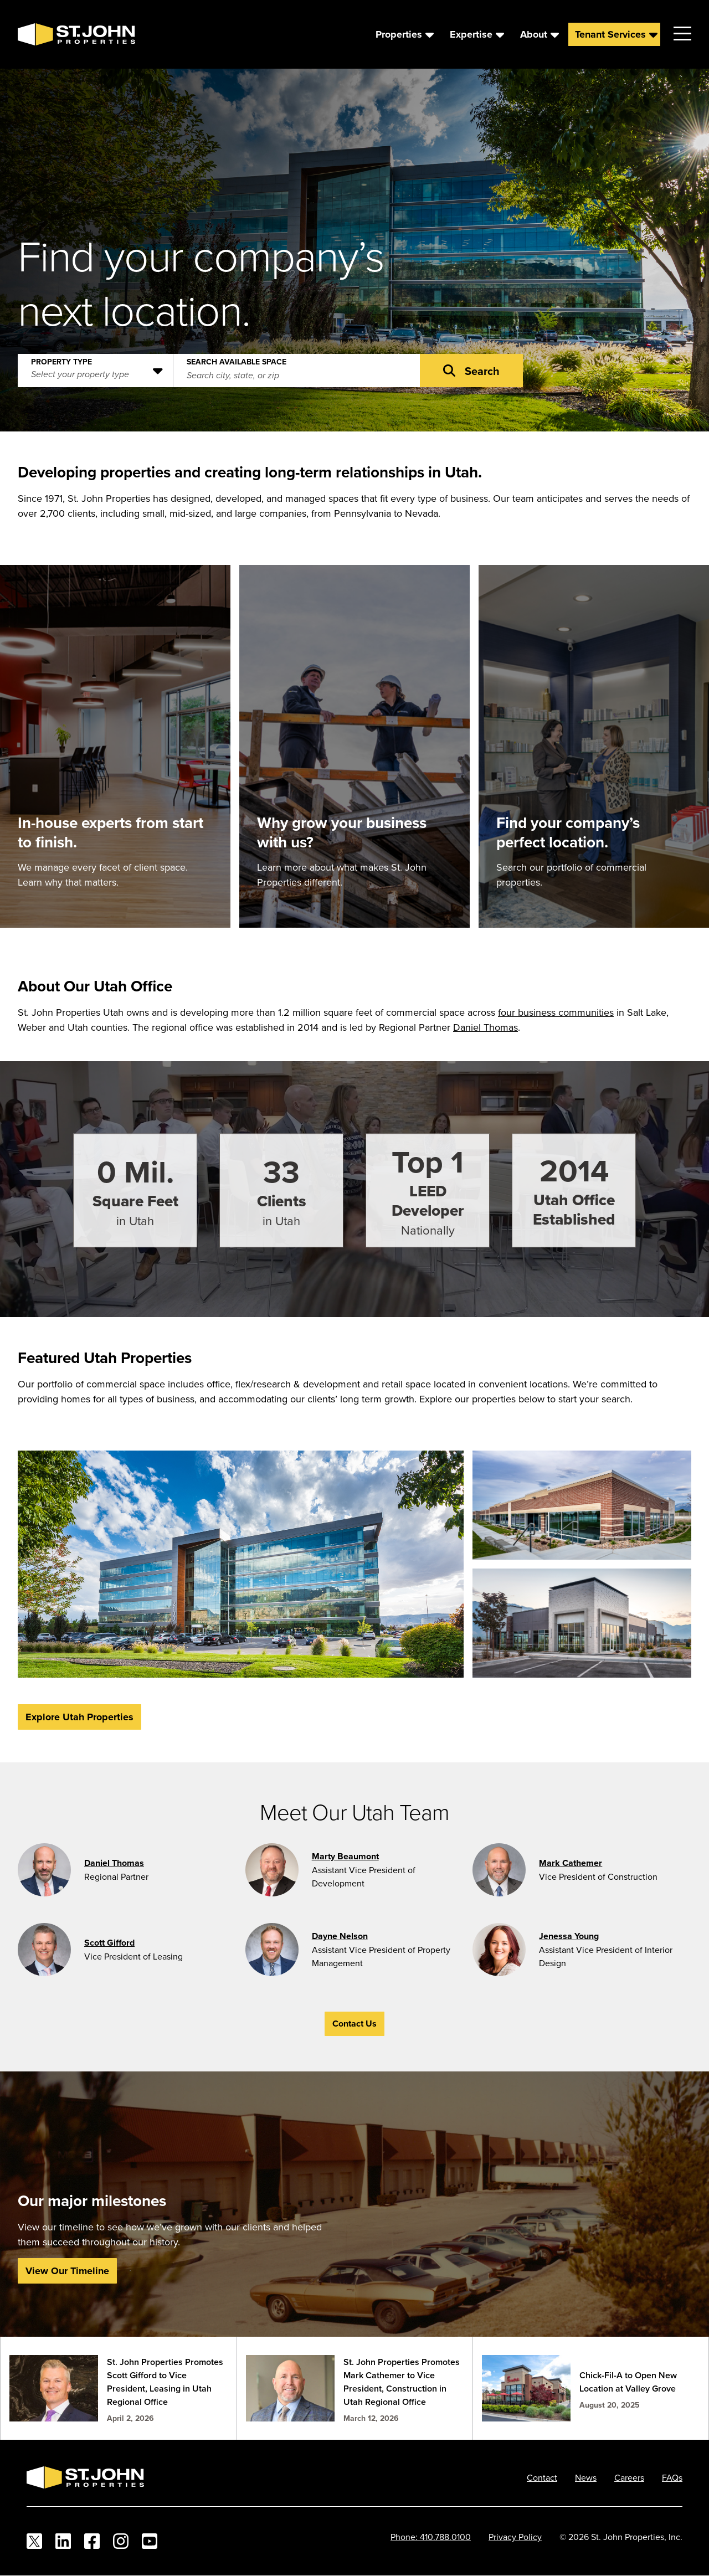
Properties (399, 34)
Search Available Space (236, 359)
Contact (542, 2477)
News (586, 2477)
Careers (629, 2477)
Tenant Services (610, 34)
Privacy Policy (515, 2537)
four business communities (556, 1012)
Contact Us (354, 2023)
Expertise (471, 34)
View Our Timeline (67, 2271)
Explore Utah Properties (79, 1717)
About (533, 34)
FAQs (672, 2477)
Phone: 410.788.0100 (431, 2537)
